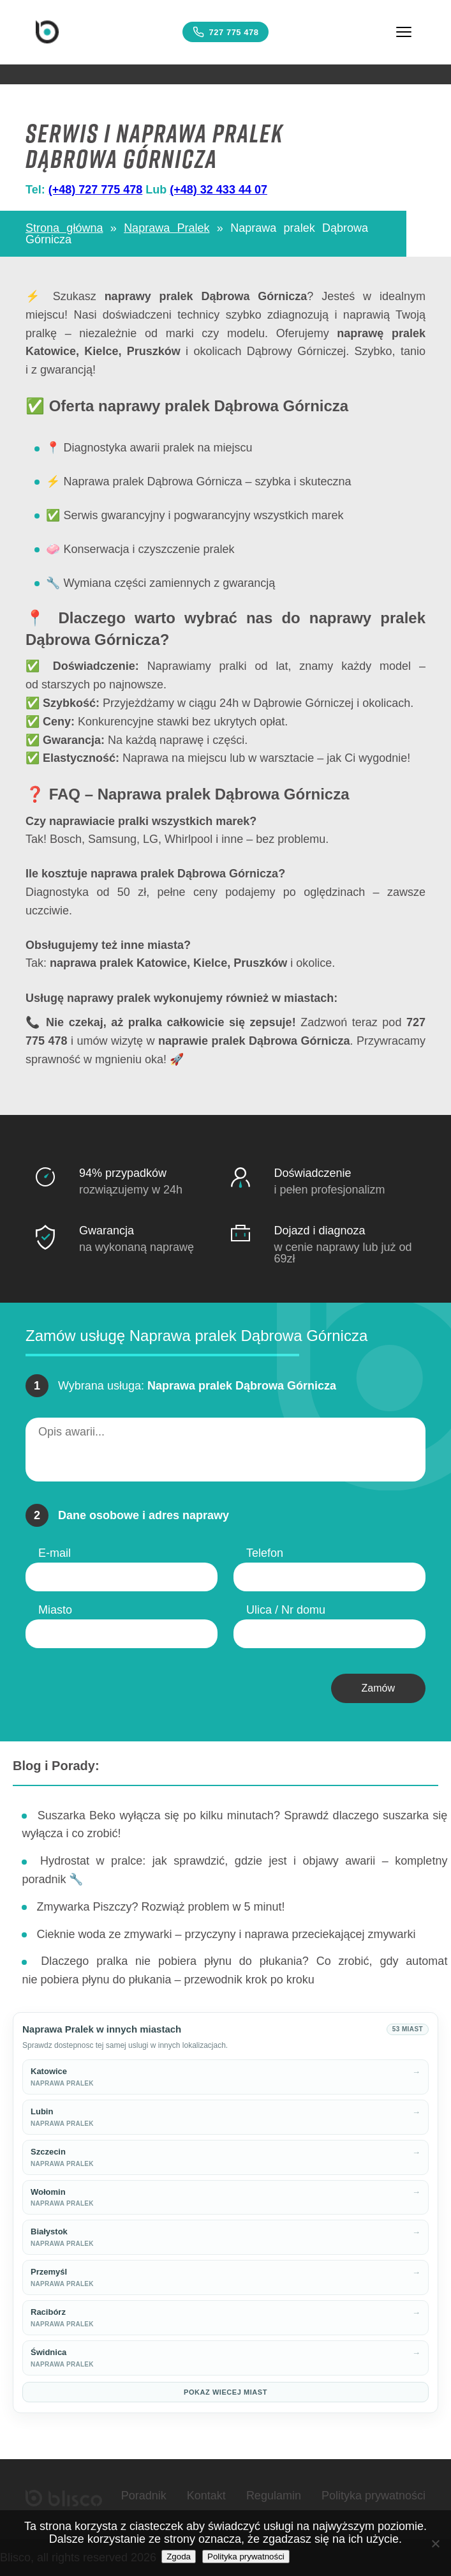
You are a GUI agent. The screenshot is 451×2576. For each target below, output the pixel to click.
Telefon (264, 1553)
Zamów (378, 1688)
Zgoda (178, 2556)
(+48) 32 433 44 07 (218, 189)
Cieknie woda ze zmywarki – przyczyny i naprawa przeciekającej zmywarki (225, 1934)
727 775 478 (226, 32)
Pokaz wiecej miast (225, 2392)
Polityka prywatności (373, 2495)
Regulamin (273, 2495)
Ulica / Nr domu (285, 1610)
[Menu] (403, 31)
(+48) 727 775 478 (95, 189)
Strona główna (64, 228)
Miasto (55, 1610)
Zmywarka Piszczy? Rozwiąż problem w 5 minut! (160, 1906)
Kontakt (206, 2495)
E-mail (54, 1553)
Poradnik (143, 2495)
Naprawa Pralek (166, 228)
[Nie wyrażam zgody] (435, 2543)
